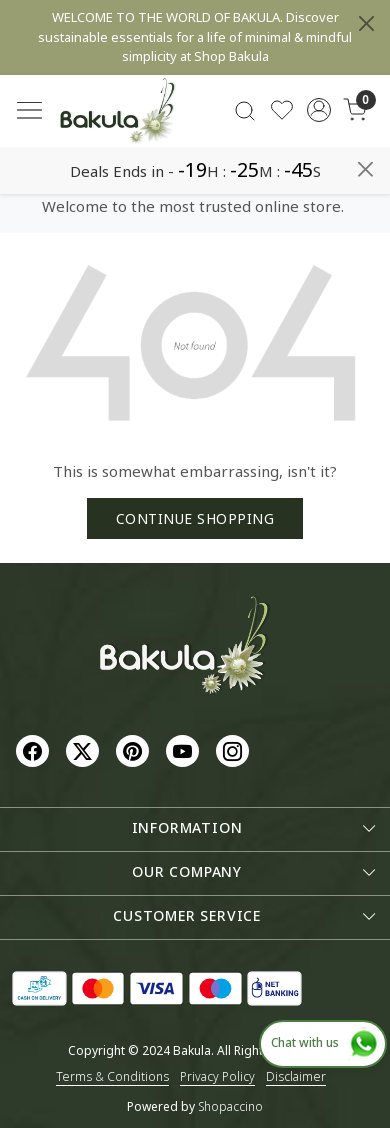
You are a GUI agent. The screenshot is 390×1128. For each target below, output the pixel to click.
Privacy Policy (217, 1076)
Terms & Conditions (112, 1076)
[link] (245, 110)
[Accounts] (318, 110)
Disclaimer (296, 1076)
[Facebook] (35, 750)
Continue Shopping (195, 518)
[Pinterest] (135, 750)
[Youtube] (185, 750)
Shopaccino (230, 1106)
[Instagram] (235, 750)
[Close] (366, 23)
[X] (85, 750)
